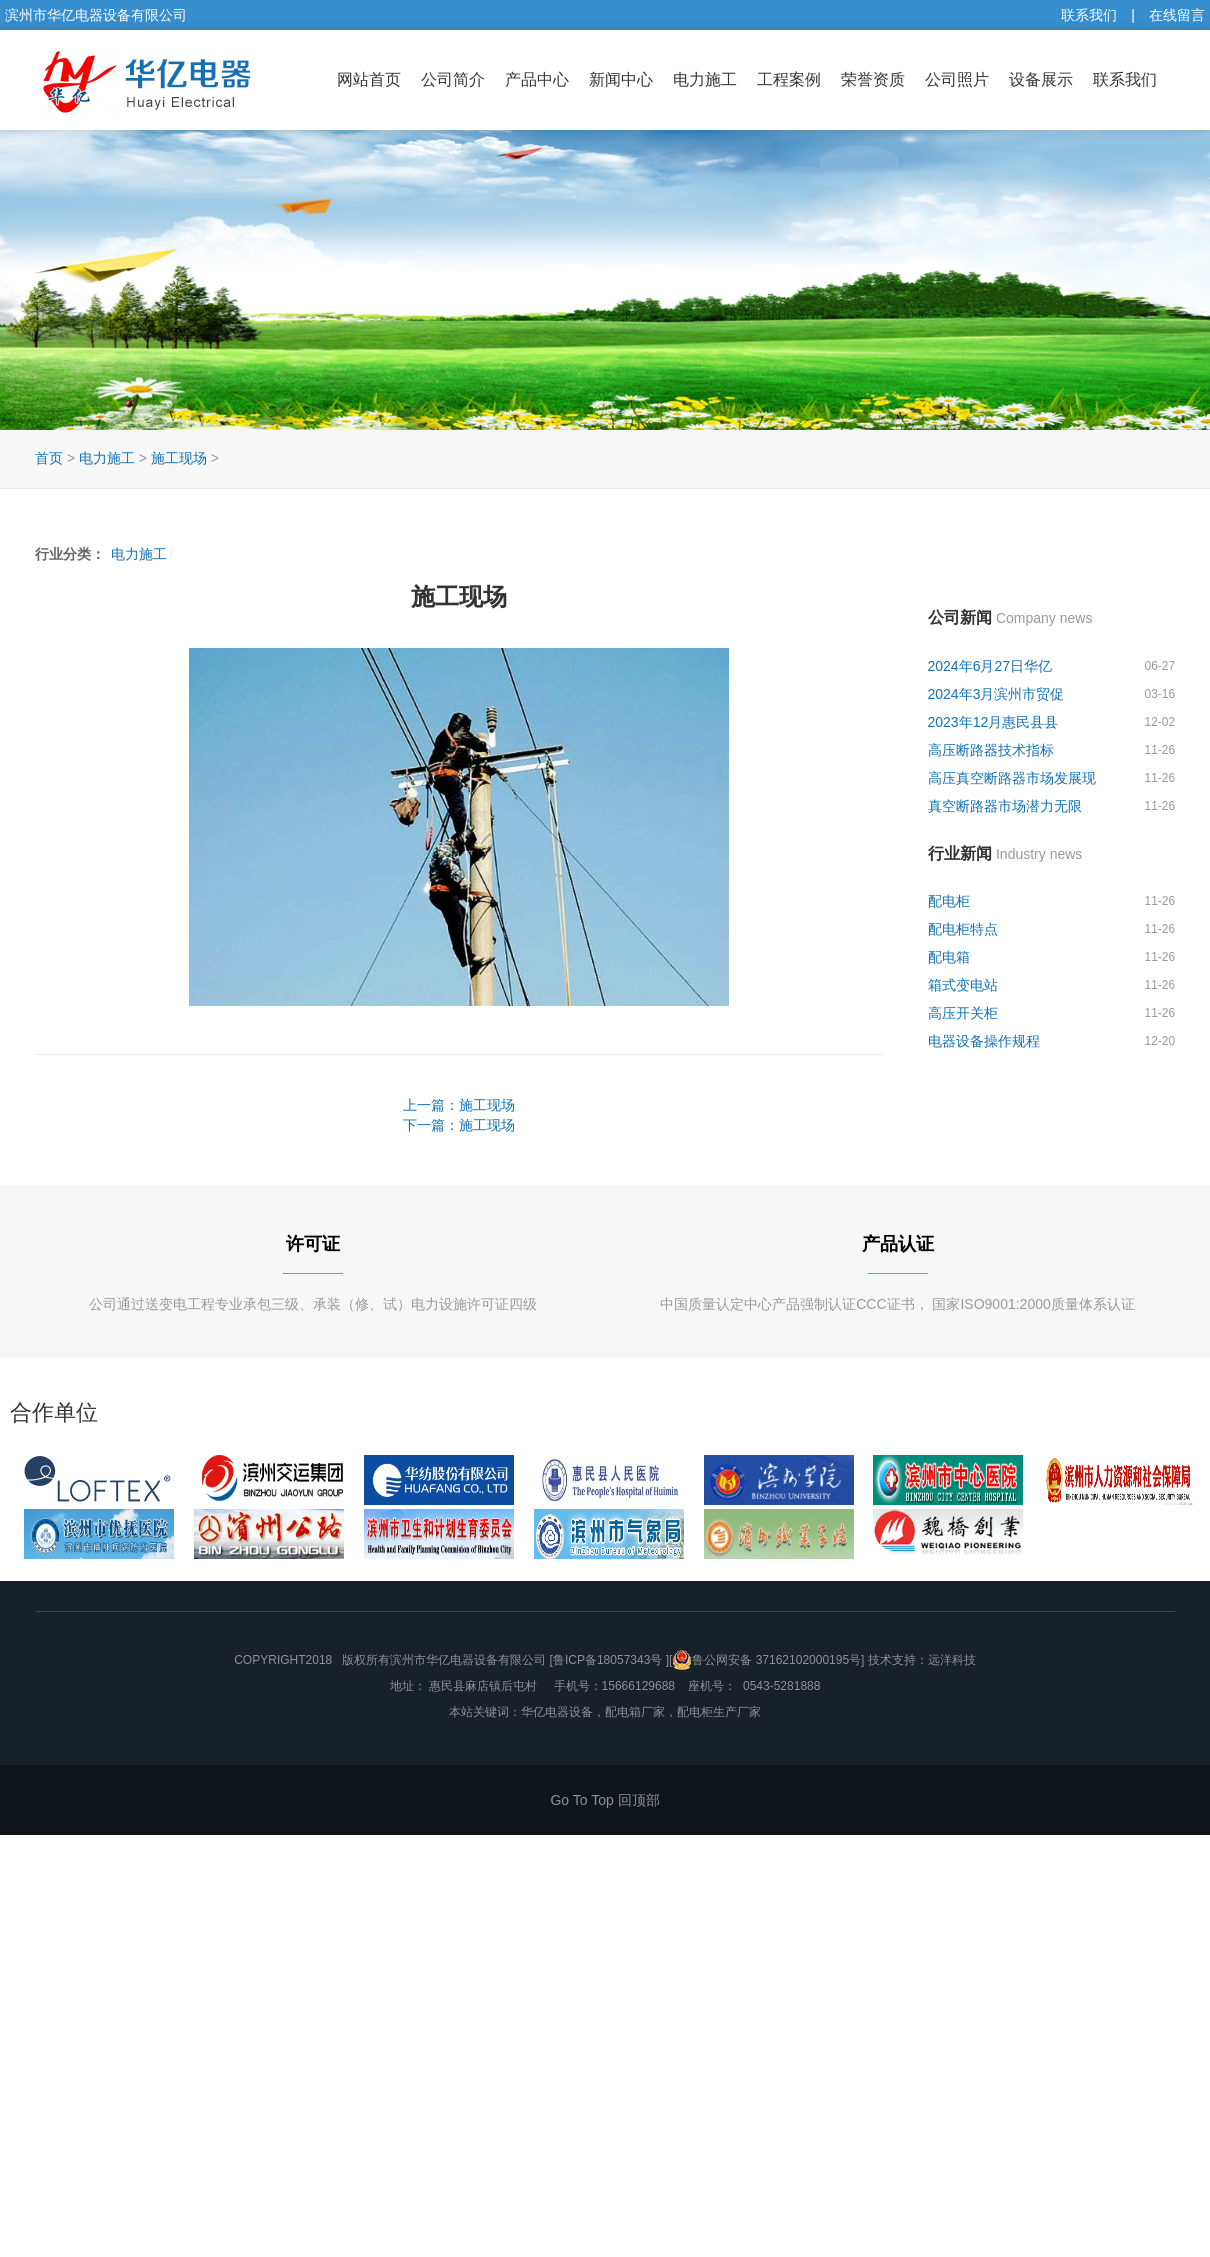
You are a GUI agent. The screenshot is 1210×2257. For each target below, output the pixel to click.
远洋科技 (952, 1660)
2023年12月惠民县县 (993, 722)
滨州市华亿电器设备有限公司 (468, 1660)
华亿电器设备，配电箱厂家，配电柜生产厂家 (641, 1712)
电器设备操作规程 (984, 1041)
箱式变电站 (963, 985)
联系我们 (1089, 15)
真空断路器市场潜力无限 (1005, 806)
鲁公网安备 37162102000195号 (766, 1660)
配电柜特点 (963, 929)
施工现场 (179, 458)
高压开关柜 (963, 1013)
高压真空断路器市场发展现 (1012, 778)
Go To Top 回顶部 (604, 1800)
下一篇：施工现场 (459, 1125)
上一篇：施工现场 (459, 1105)
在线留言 (1177, 15)
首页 (49, 458)
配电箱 (949, 957)
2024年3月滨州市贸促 (996, 694)
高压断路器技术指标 (991, 750)
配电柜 (949, 901)
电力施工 (107, 458)
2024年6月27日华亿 (990, 666)
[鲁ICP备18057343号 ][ (611, 1660)
